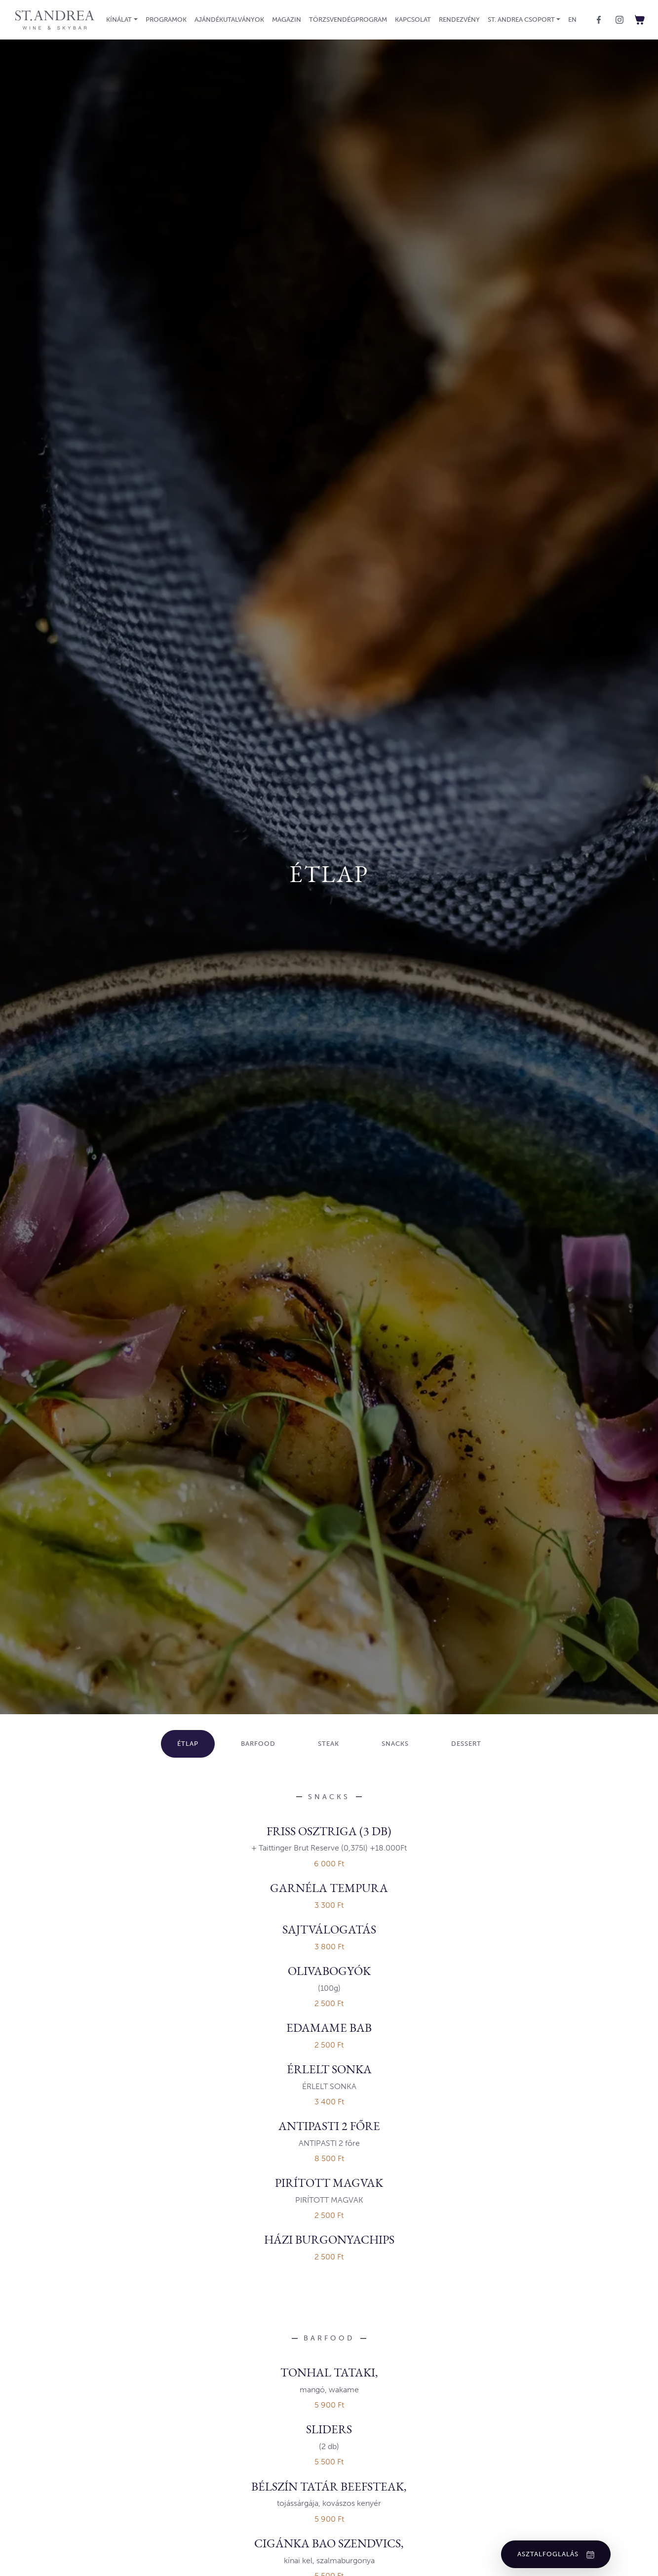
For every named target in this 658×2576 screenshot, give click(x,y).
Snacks (395, 1743)
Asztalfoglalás (555, 2554)
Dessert (466, 1743)
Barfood (258, 1743)
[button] (122, 20)
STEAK (328, 1743)
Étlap (187, 1743)
